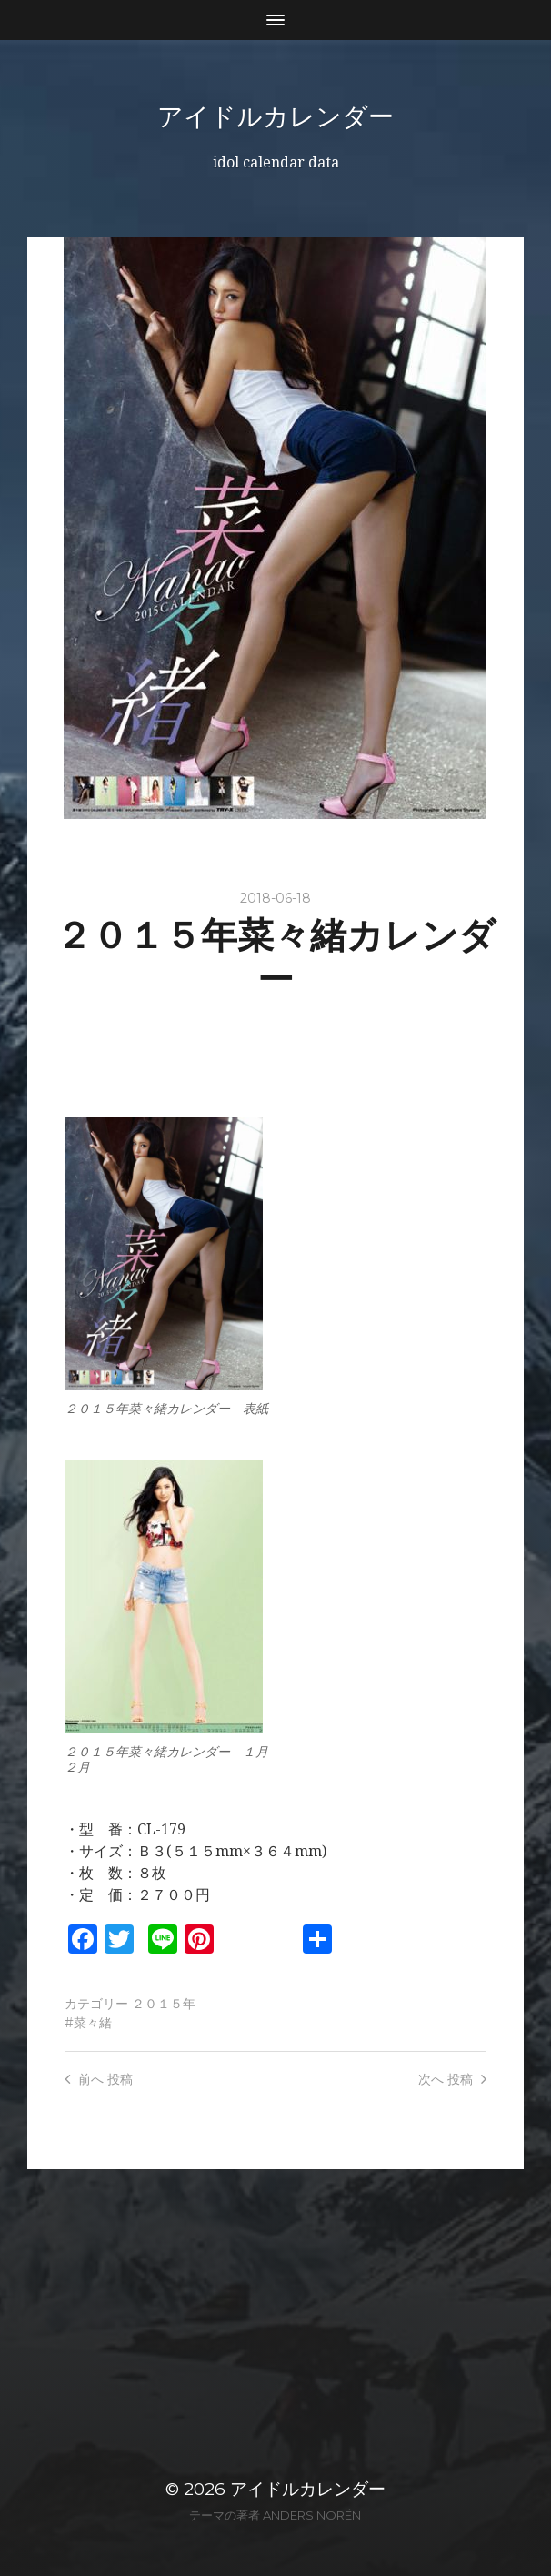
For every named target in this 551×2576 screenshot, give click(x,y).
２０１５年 (163, 2003)
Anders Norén (312, 2515)
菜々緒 (93, 2023)
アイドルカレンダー (275, 116)
